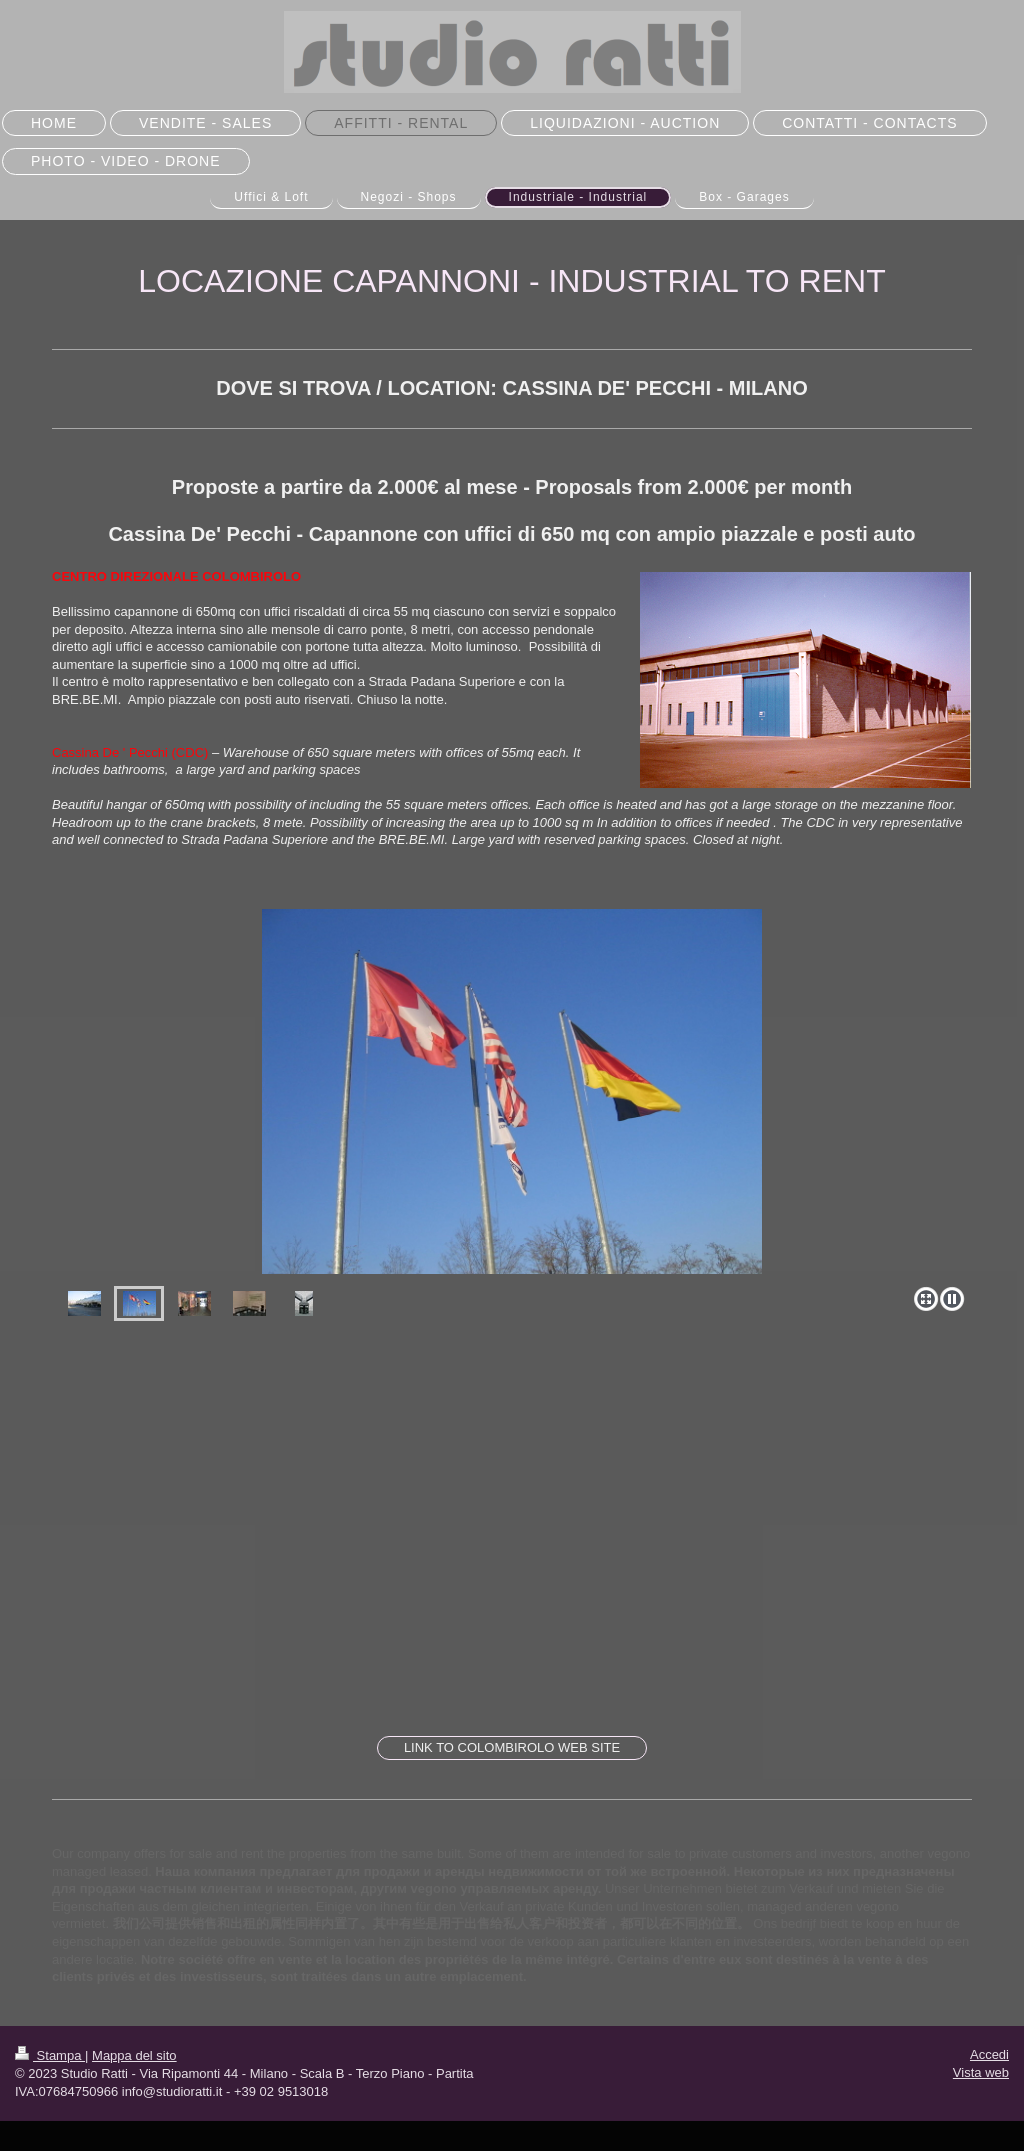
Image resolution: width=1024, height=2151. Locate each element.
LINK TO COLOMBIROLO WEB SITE (512, 1747)
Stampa (50, 2055)
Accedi (989, 2054)
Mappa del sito (134, 2055)
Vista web (981, 2072)
